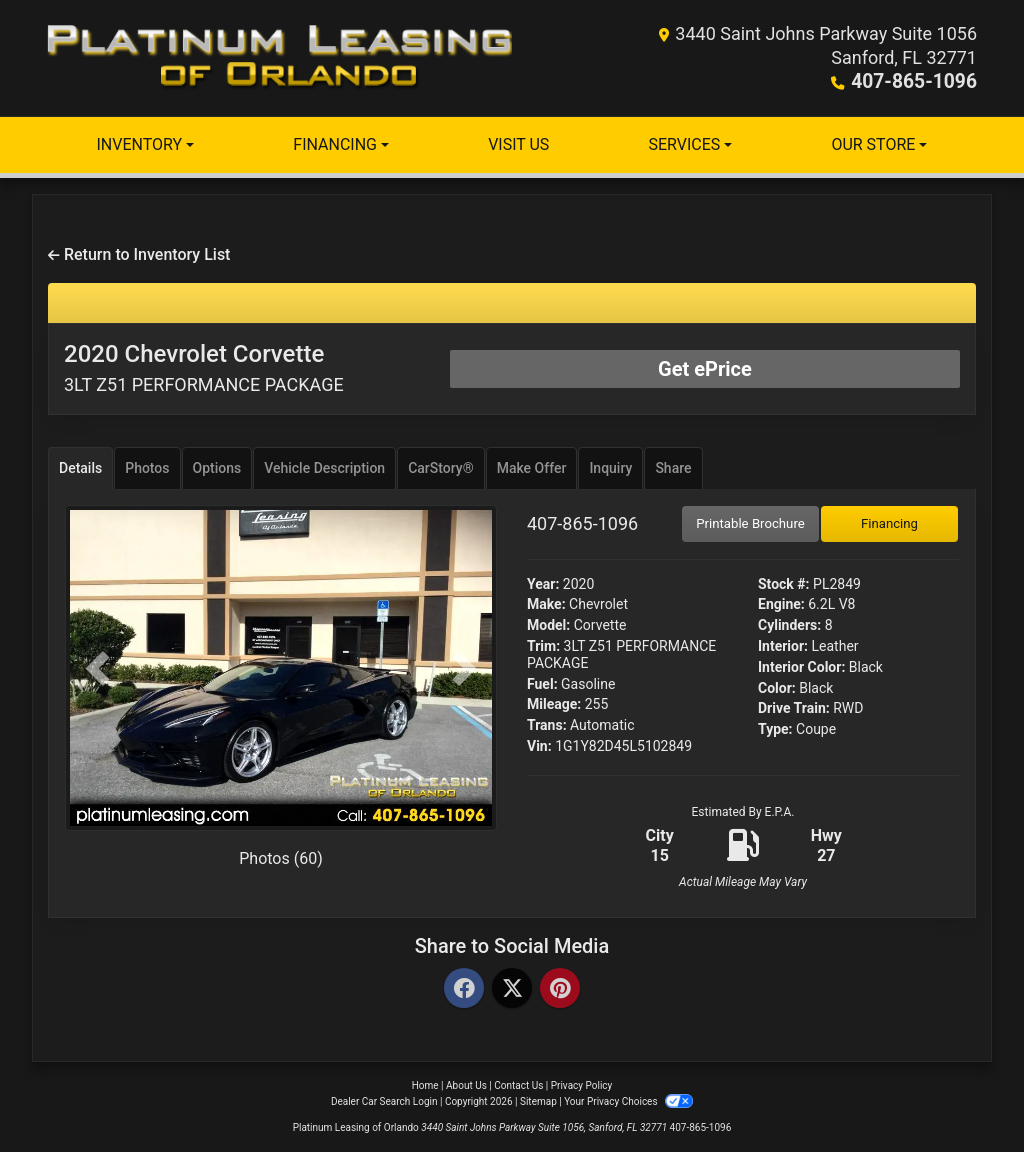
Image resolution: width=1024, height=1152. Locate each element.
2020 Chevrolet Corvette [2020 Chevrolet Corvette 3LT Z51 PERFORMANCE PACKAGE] (204, 367)
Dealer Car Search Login (384, 1101)
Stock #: (784, 584)
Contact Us (518, 1085)
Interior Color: (801, 667)
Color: (777, 688)
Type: (775, 729)
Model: (548, 625)
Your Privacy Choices (628, 1101)
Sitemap (538, 1101)
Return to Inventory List (139, 254)
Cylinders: (789, 625)
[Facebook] (464, 989)
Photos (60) (281, 858)
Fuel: (542, 684)
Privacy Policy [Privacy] (582, 1085)
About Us (466, 1085)
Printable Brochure (750, 523)
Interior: (783, 646)
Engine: (781, 604)
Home (425, 1085)
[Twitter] (512, 989)
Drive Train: (794, 708)
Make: (546, 604)
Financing (889, 523)
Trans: (547, 725)
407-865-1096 (918, 81)
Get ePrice (705, 369)
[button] (97, 668)
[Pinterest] (560, 989)
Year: (543, 584)
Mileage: (554, 704)
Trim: (543, 646)
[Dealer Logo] (279, 58)
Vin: (539, 746)
